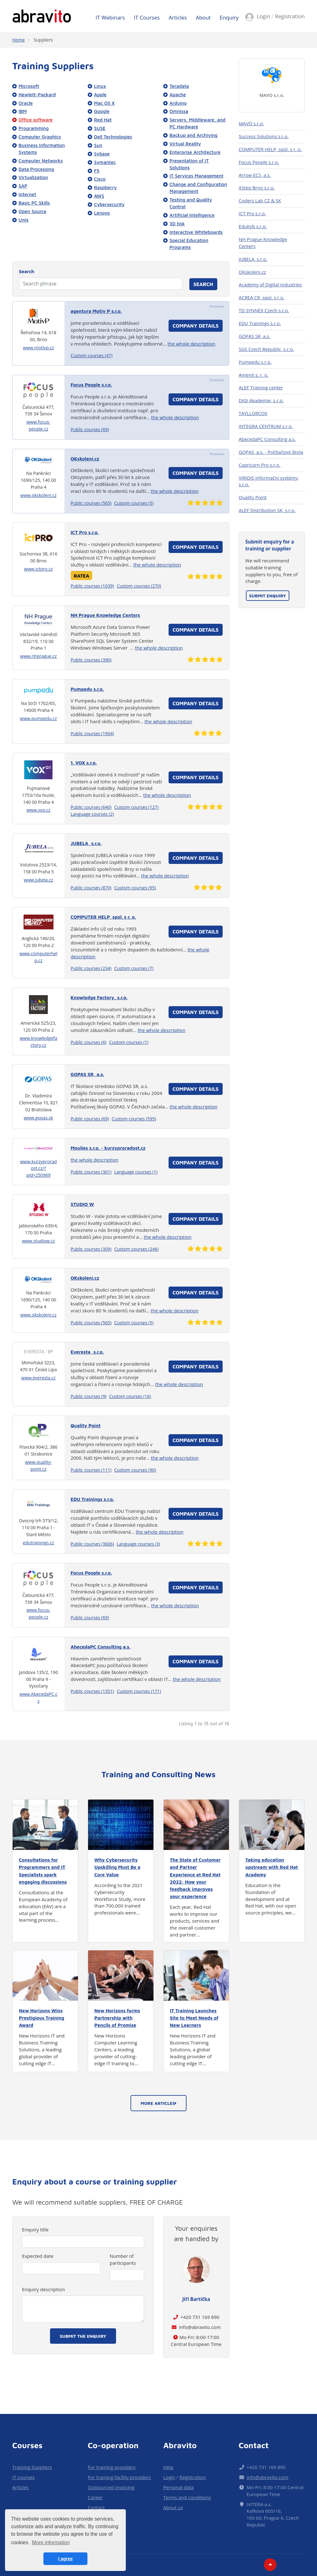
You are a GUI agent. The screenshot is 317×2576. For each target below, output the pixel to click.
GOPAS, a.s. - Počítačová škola (271, 452)
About (203, 17)
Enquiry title (35, 2229)
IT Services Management (196, 175)
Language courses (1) (136, 1172)
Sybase (102, 153)
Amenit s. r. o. (254, 375)
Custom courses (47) (92, 355)
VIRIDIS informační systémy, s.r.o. (269, 481)
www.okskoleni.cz (38, 495)
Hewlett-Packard (37, 94)
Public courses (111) (91, 1470)
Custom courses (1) (128, 1042)
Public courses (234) (91, 968)
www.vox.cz (38, 810)
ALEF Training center (261, 387)
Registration (290, 16)
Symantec (105, 162)
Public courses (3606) (92, 1544)
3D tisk (177, 223)
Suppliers (43, 40)
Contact (96, 2507)
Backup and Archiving (194, 135)
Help (168, 2467)
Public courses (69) (90, 429)
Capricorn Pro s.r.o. (260, 465)
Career (95, 2497)
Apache (178, 94)
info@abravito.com (200, 2327)
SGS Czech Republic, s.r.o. (266, 349)
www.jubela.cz (38, 880)
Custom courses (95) (135, 888)
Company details (196, 326)
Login (263, 16)
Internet (27, 194)
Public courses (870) (91, 888)
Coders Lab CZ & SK (260, 200)
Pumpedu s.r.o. (255, 362)
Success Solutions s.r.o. (264, 136)
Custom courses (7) (133, 968)
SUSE (100, 128)
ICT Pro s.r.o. (252, 213)
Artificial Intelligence (192, 215)
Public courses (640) (91, 807)
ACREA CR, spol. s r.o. (261, 297)
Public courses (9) (89, 1396)
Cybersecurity (109, 204)
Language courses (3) (138, 1544)
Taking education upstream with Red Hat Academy (271, 1867)
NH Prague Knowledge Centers (263, 242)
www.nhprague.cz (38, 656)
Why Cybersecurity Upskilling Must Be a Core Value (117, 1867)
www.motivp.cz (38, 348)
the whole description (191, 344)
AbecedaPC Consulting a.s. (267, 439)
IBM (23, 111)
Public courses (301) (91, 1172)
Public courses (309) (91, 1249)
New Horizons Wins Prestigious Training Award (41, 2018)
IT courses (23, 2477)
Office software (36, 119)
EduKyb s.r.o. (253, 226)
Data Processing (36, 169)
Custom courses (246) (136, 1249)
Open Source (33, 211)
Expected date (37, 2256)
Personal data (178, 2487)
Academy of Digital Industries (270, 284)
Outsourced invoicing (111, 2487)
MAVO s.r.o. (271, 95)
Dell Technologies (113, 136)
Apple (100, 94)
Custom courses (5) (133, 503)
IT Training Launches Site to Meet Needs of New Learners (194, 2018)
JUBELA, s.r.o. (253, 259)
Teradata (179, 86)
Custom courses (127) (136, 807)
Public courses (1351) (92, 1691)
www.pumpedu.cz (38, 718)
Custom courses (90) (135, 1470)
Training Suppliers (32, 2467)
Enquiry (229, 17)
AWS (99, 196)
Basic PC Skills (34, 203)
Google (101, 111)
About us (173, 2507)
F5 (96, 170)
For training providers (112, 2467)
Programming (34, 128)
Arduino (178, 103)
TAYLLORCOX (253, 413)
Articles (178, 17)
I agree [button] (65, 2558)
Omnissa (179, 111)
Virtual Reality (185, 143)
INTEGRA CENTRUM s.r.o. (266, 426)
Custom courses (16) (130, 1396)
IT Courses (146, 17)
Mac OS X (104, 103)
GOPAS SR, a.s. (254, 336)
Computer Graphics (40, 136)
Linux (100, 86)
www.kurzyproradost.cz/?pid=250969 (38, 1168)
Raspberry (105, 187)
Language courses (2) (92, 814)
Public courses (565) (91, 503)
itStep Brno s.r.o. (257, 187)
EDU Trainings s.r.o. (260, 323)
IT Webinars (110, 17)
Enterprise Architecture (195, 152)
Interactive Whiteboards (196, 232)
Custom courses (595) (134, 1119)
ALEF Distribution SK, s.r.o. (267, 510)
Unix (24, 220)
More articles (158, 2103)
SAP (23, 186)
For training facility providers (119, 2477)
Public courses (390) (91, 660)
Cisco (100, 179)
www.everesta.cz (38, 1378)
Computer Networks (41, 160)
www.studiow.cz (38, 1241)
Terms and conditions (187, 2497)
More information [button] (51, 2542)
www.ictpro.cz (38, 569)
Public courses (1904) (92, 733)
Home (18, 40)
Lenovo (102, 213)
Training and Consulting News (159, 1774)
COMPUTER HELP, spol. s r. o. (270, 149)
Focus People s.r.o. (259, 162)
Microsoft (29, 86)
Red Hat (103, 119)
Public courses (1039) (92, 586)
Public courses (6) (89, 1042)
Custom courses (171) (139, 1691)
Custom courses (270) (139, 586)
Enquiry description (43, 2289)
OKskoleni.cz (252, 272)
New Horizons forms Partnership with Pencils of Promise (117, 2018)
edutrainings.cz (38, 1543)
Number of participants (123, 2259)
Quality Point (253, 497)
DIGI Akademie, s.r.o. (261, 400)
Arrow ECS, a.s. (255, 175)
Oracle (26, 103)
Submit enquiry (267, 595)
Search (26, 271)
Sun (98, 145)
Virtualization (33, 177)
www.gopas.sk (38, 1118)
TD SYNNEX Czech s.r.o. (264, 310)
